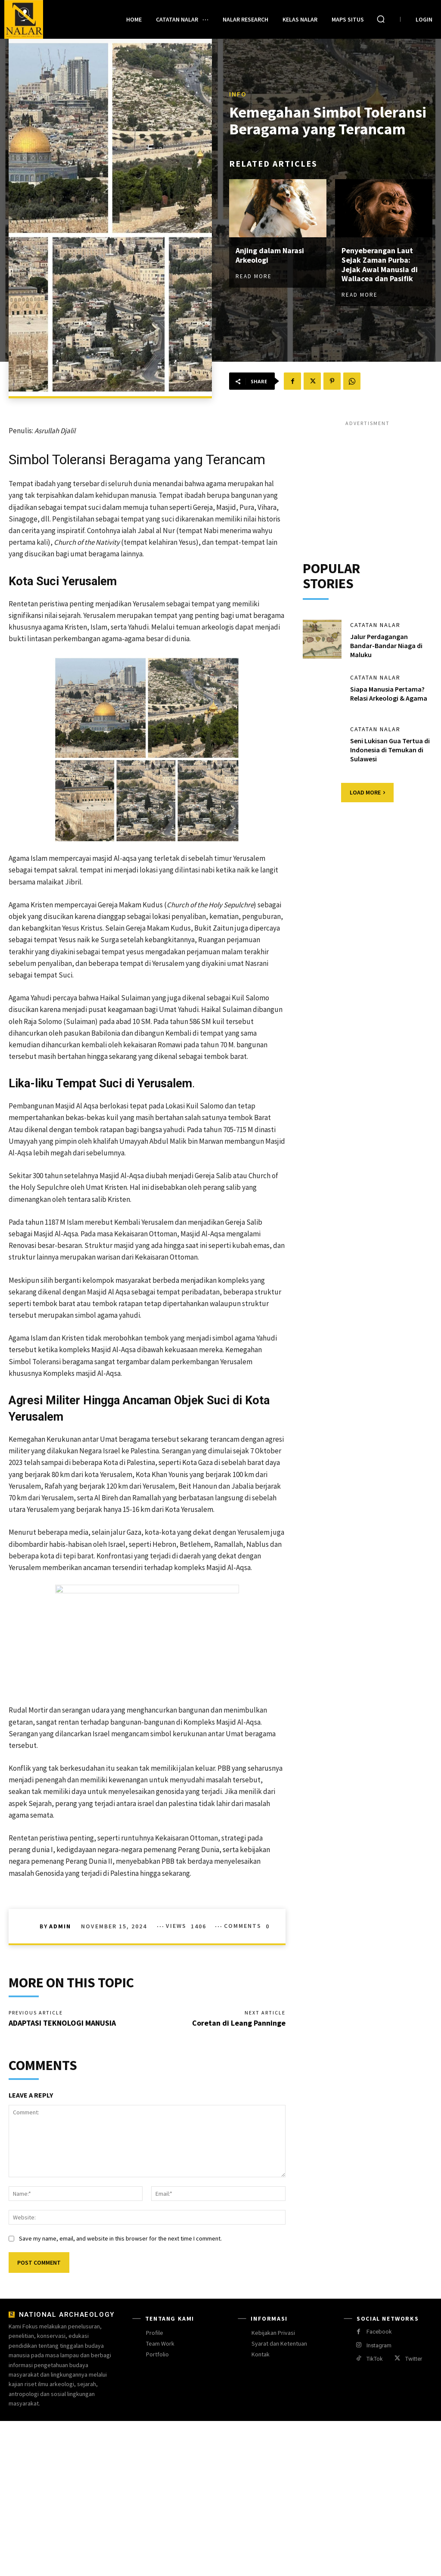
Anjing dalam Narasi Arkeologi (270, 255)
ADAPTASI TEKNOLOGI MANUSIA (62, 2023)
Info (238, 93)
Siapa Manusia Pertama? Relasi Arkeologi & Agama (388, 693)
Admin (60, 1926)
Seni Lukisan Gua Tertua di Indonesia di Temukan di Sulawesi (390, 749)
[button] (380, 19)
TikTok (374, 2359)
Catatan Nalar (375, 625)
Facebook (379, 2331)
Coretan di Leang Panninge (239, 2023)
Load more (367, 792)
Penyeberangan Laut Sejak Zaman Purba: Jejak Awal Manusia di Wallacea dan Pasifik (380, 264)
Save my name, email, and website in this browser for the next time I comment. (120, 2238)
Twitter (413, 2359)
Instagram (378, 2345)
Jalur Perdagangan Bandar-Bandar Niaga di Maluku (386, 645)
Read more (254, 276)
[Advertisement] (367, 481)
